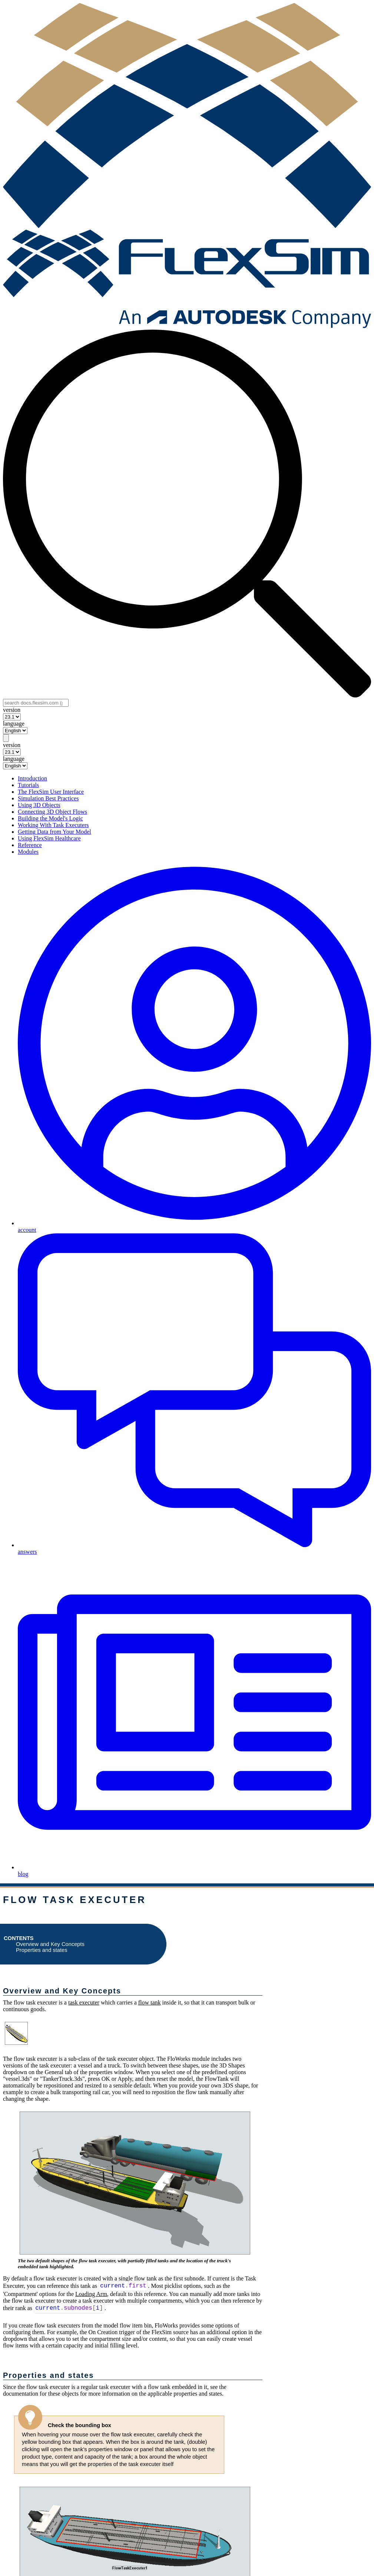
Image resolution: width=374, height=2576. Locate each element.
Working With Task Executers (53, 825)
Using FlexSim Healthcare (49, 838)
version (11, 710)
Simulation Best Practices (48, 798)
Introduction (32, 778)
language (13, 723)
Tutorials (28, 785)
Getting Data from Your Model (54, 832)
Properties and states (41, 1950)
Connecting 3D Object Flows (52, 812)
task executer (83, 2002)
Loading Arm (91, 2294)
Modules (28, 852)
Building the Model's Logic (50, 818)
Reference (30, 845)
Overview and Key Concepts (50, 1944)
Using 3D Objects (39, 805)
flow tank (149, 2002)
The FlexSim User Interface (51, 792)
